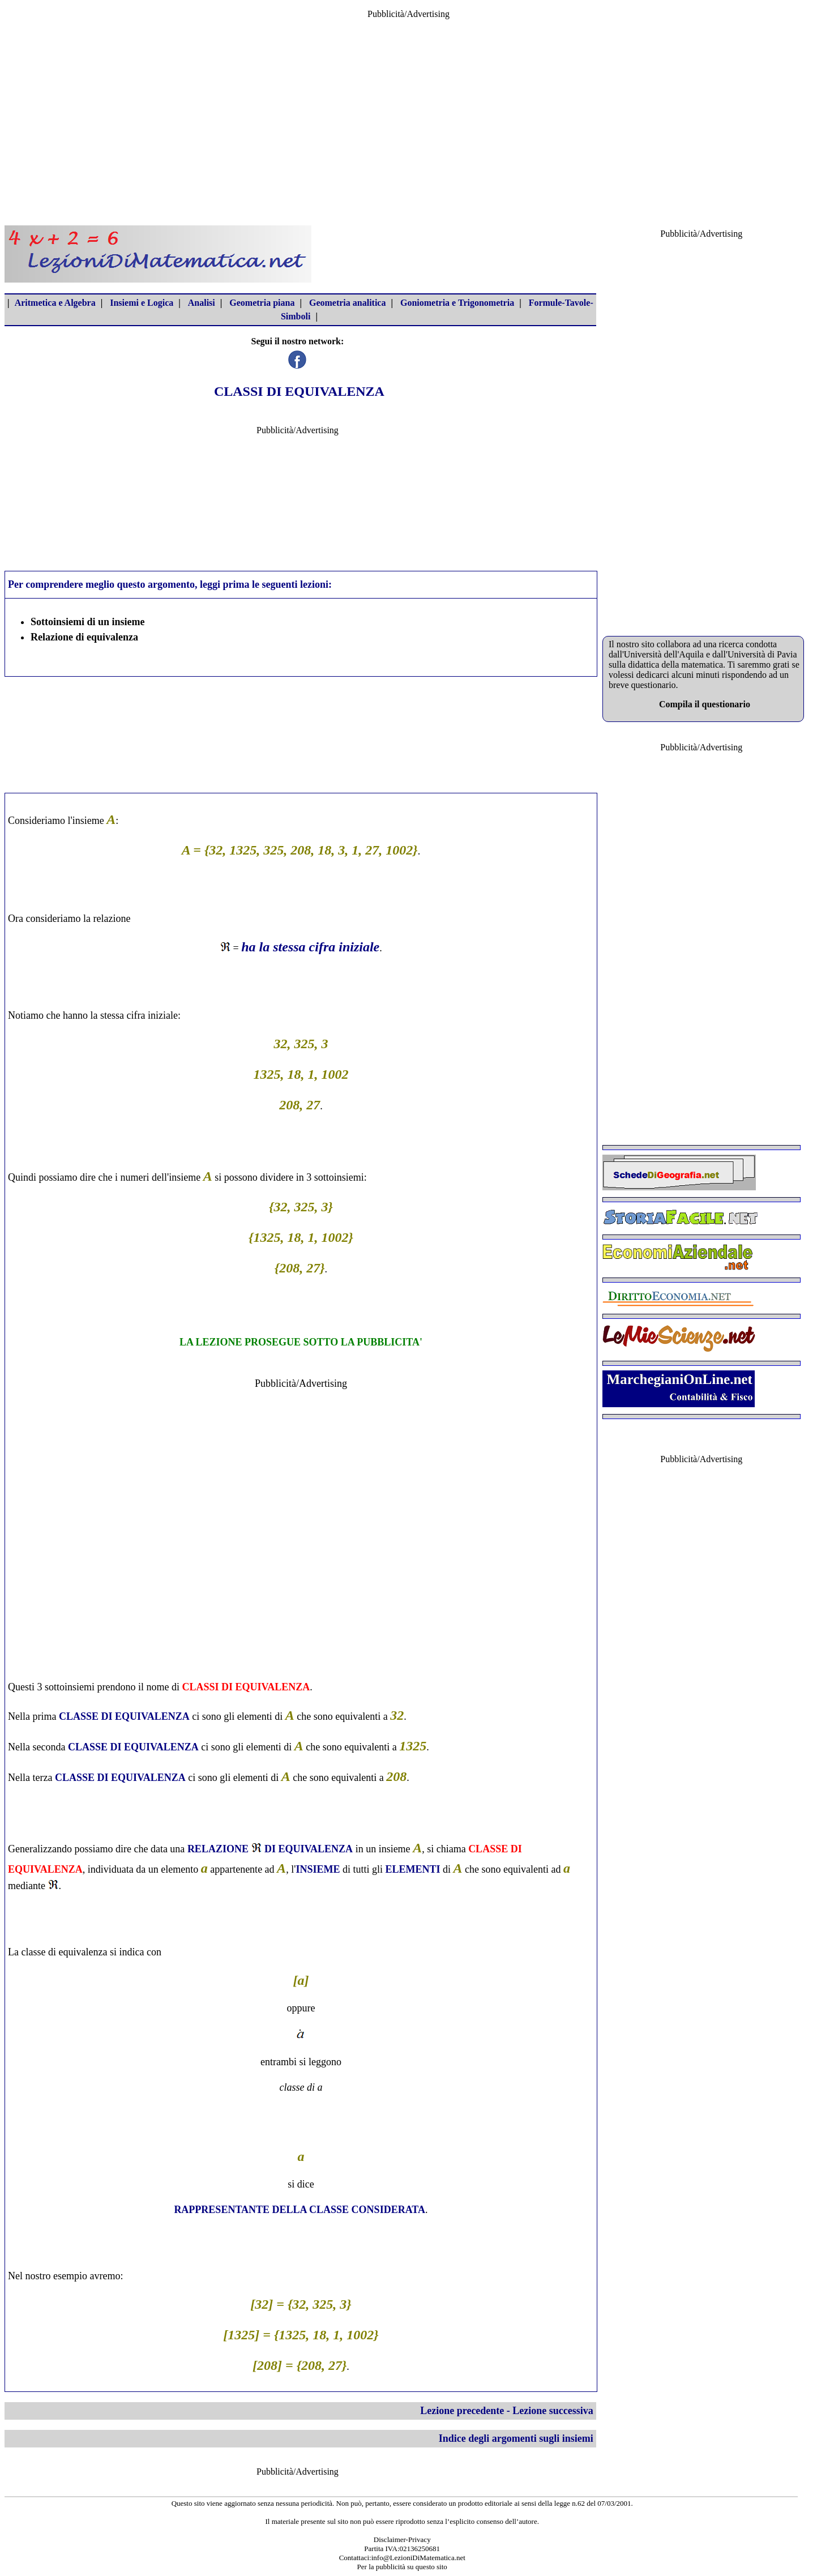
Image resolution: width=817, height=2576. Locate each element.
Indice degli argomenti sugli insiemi (516, 2438)
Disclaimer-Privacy (402, 2539)
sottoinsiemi (339, 1177)
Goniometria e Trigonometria (457, 302)
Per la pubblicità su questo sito (402, 2566)
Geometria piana (261, 302)
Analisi (201, 302)
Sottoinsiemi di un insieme (88, 621)
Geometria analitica (347, 302)
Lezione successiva (552, 2410)
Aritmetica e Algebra (55, 302)
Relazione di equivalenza (84, 637)
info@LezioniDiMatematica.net (418, 2557)
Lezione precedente (462, 2410)
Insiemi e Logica (141, 302)
